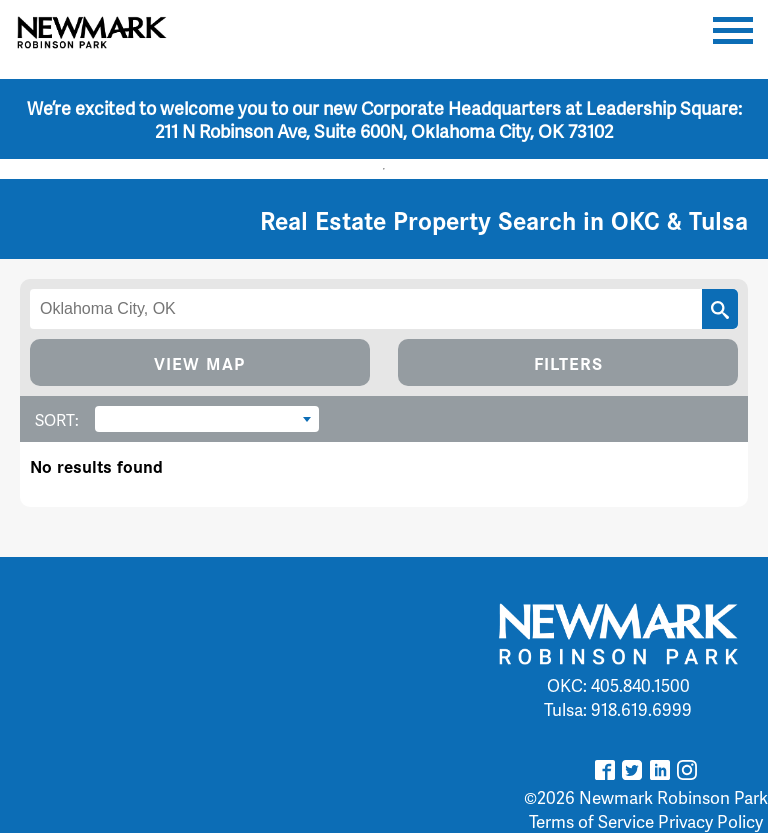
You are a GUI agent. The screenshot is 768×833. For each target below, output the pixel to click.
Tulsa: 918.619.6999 (618, 709)
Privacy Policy (710, 821)
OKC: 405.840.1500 (618, 685)
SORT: (57, 419)
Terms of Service (591, 821)
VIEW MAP (199, 362)
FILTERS (568, 362)
